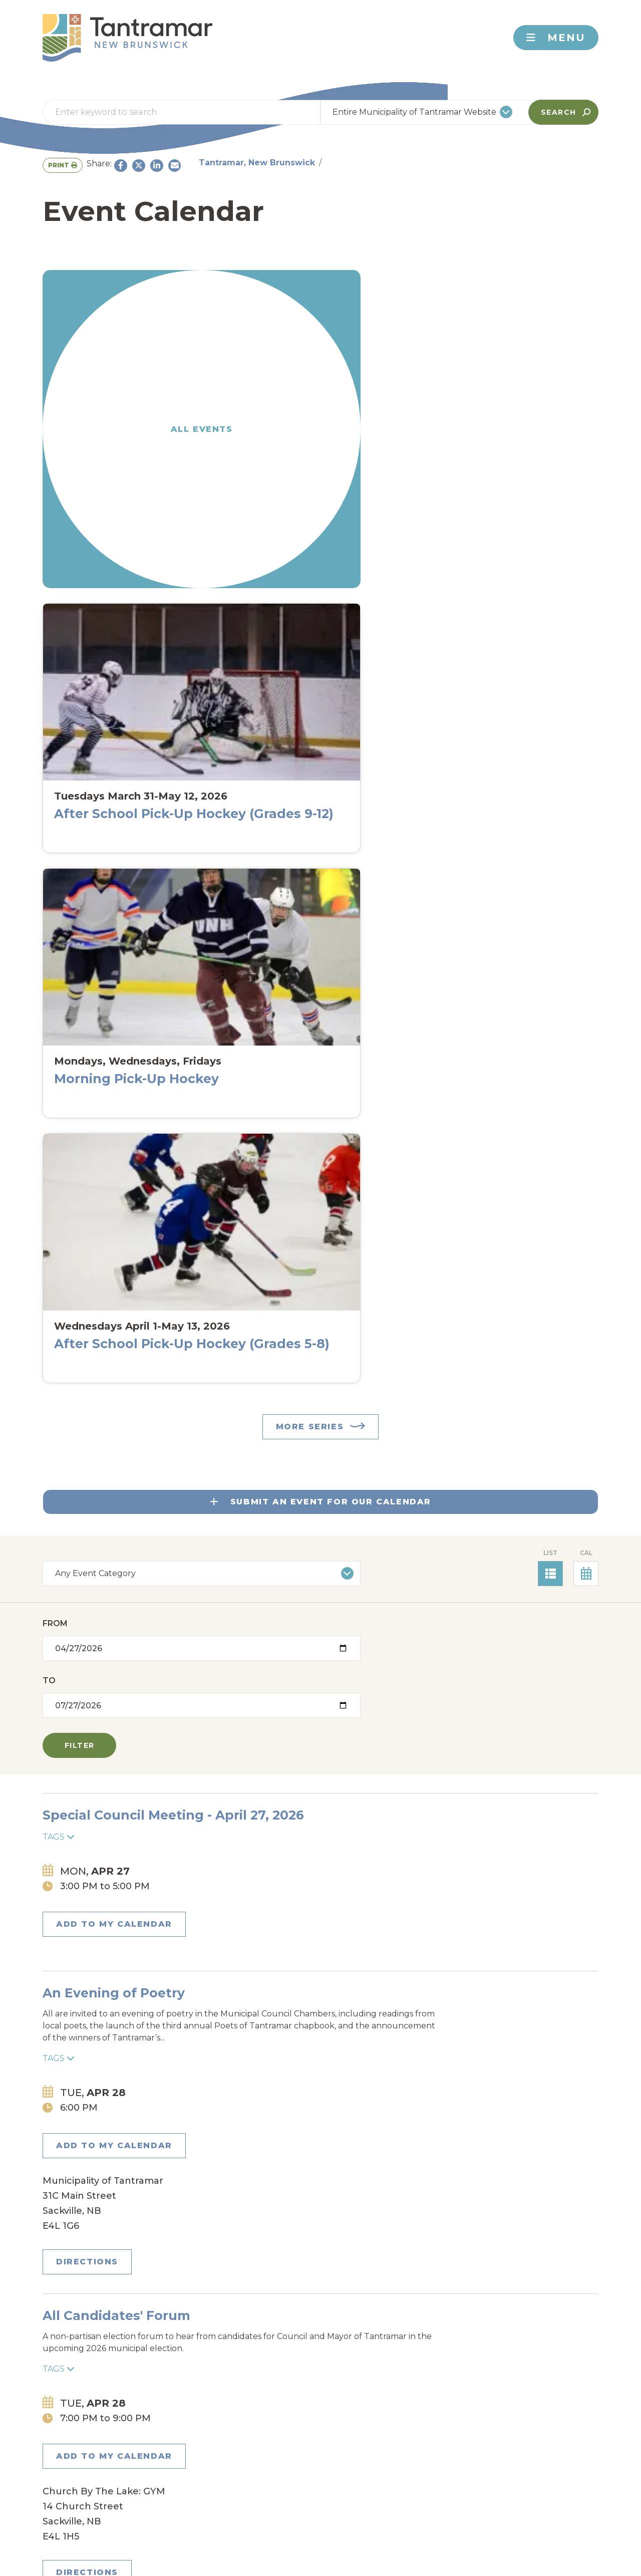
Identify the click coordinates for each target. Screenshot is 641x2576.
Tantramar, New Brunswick (101, 160)
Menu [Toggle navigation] (555, 38)
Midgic (206, 2406)
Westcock (352, 2448)
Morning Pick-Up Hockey (386, 420)
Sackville (215, 2448)
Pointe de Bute (228, 2431)
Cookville (351, 2355)
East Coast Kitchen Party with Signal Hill (320, 2110)
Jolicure (348, 2389)
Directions (515, 996)
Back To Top (536, 2274)
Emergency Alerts (266, 2274)
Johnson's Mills (232, 2389)
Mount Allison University (364, 2410)
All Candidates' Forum (259, 1050)
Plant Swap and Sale (253, 1185)
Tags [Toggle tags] (197, 831)
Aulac (205, 2355)
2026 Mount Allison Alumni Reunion (305, 1963)
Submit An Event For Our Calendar (320, 586)
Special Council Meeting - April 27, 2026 (316, 809)
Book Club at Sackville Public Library (307, 1844)
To (191, 714)
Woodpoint (219, 2465)
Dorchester (221, 2372)
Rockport (351, 2431)
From (55, 714)
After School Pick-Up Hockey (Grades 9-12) (249, 412)
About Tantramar (106, 2482)
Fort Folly (354, 2372)
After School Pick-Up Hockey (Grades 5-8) (534, 412)
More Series (310, 511)
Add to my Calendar (106, 862)
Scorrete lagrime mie (255, 1484)
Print (474, 163)
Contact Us (93, 2274)
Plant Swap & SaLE (247, 1350)
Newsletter (171, 2274)
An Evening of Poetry (256, 915)
